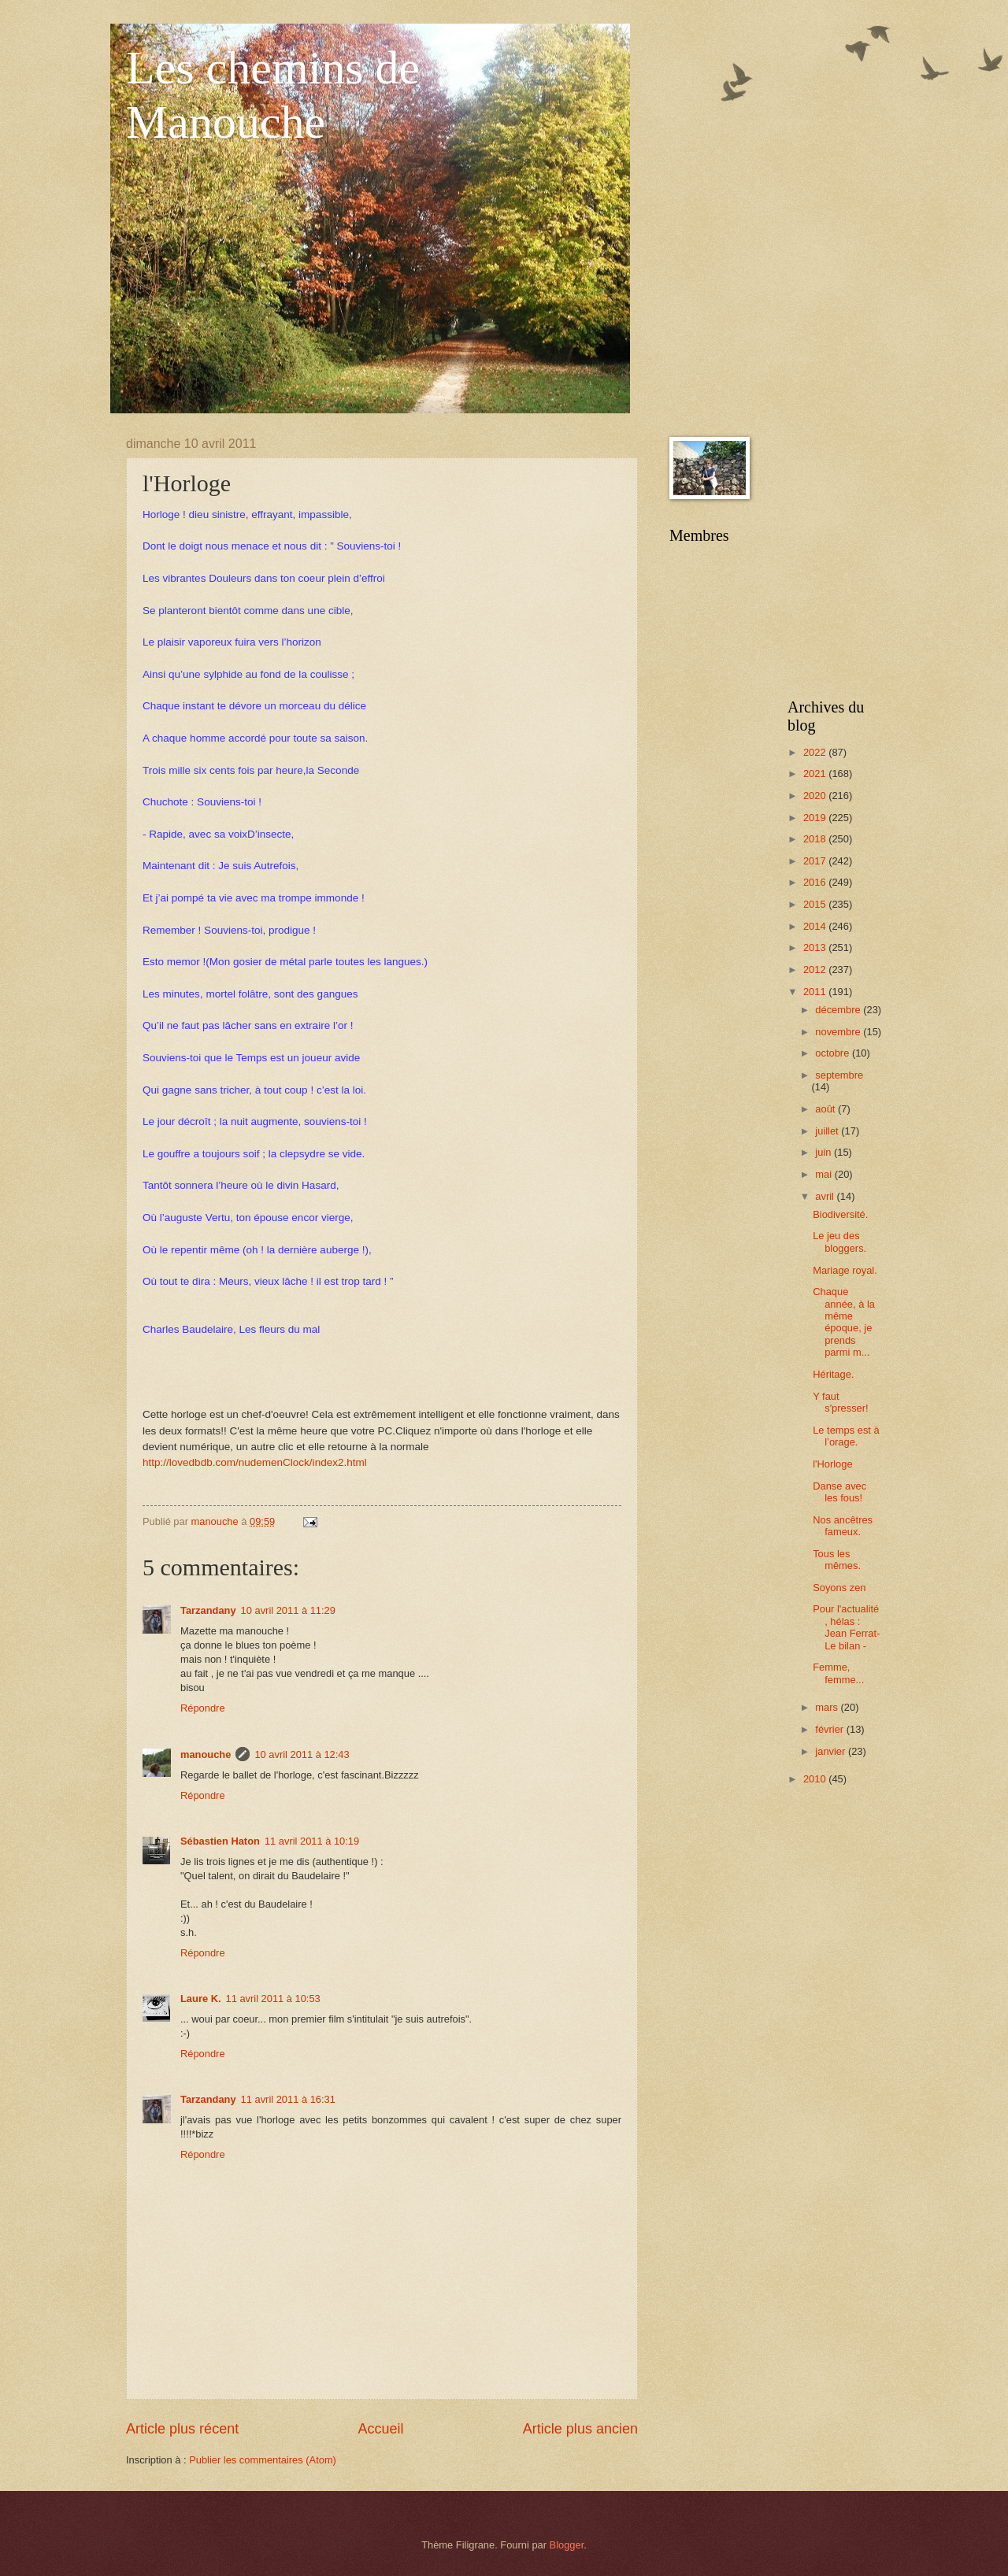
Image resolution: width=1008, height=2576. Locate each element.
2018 (815, 839)
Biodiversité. (840, 1214)
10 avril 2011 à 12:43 (301, 1754)
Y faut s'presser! (840, 1402)
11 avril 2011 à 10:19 (312, 1841)
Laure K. (200, 1998)
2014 (815, 926)
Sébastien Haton (220, 1841)
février (830, 1729)
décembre (839, 1010)
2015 (815, 904)
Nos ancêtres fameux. (843, 1526)
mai (824, 1174)
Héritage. (833, 1374)
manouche (205, 1754)
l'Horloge (832, 1464)
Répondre (202, 1708)
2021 (815, 773)
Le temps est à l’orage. (846, 1436)
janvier (831, 1751)
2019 (815, 818)
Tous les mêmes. (837, 1559)
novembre (839, 1032)
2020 (815, 795)
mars (827, 1707)
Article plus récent (182, 2429)
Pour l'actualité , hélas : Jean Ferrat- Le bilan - (846, 1627)
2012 (815, 969)
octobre (833, 1053)
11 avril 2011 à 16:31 (288, 2099)
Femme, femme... (838, 1673)
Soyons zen (839, 1587)
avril (825, 1196)
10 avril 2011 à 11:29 (288, 1610)
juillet (828, 1131)
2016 (815, 882)
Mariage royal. (845, 1270)
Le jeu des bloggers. (839, 1241)
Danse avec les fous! (839, 1492)
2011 (815, 991)
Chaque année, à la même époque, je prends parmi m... (844, 1322)
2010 (815, 1779)
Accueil (380, 2429)
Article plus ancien (580, 2429)
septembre (839, 1075)
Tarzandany (208, 1610)
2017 (815, 861)
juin (824, 1152)
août (826, 1109)
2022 (815, 752)
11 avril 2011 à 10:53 (273, 1998)
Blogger (567, 2545)
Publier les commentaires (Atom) (262, 2460)
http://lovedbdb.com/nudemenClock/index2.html (255, 1462)
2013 (815, 947)
